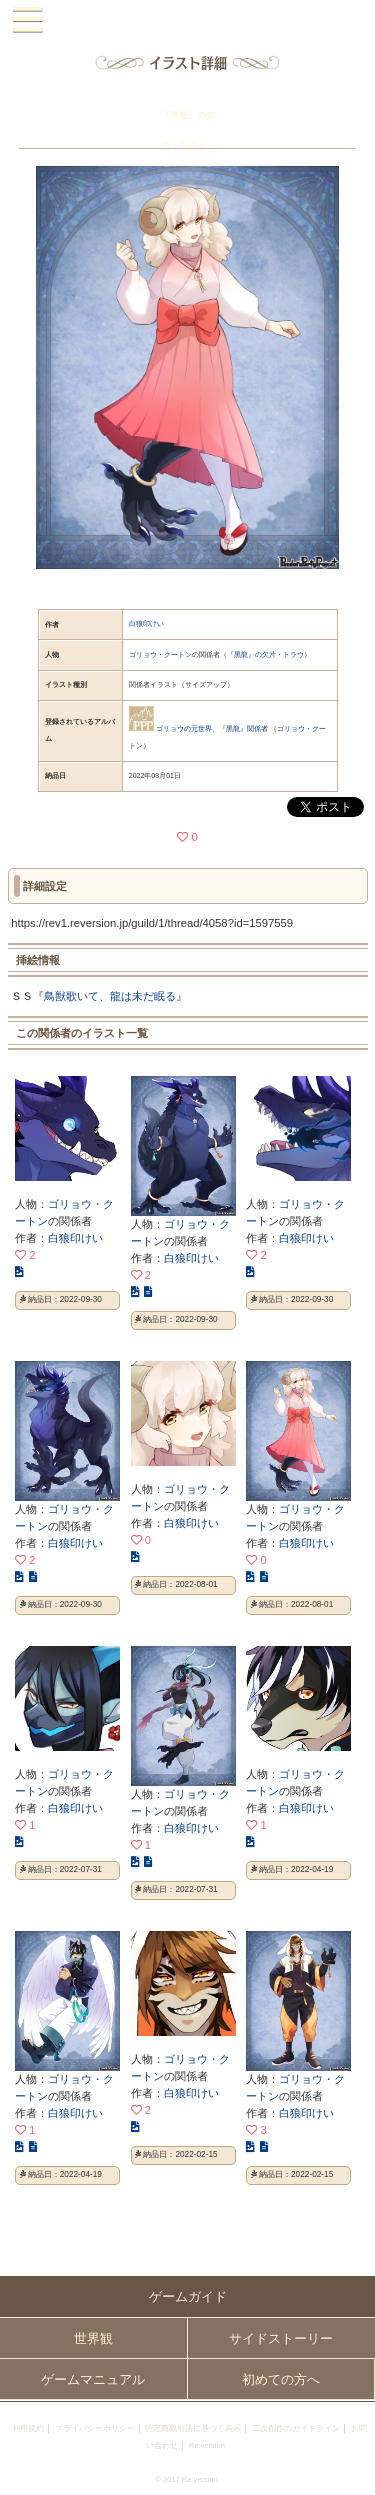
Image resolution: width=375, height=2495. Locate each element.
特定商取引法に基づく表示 (193, 2428)
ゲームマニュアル (93, 2379)
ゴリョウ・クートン (160, 654)
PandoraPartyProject (187, 20)
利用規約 (28, 2428)
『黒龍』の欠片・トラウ (265, 654)
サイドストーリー (281, 2338)
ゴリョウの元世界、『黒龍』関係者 (212, 728)
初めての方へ (281, 2379)
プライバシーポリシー (95, 2428)
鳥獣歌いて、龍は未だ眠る (110, 996)
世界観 (93, 2338)
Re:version (207, 2445)
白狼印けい (146, 623)
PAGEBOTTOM (352, 2471)
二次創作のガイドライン (296, 2428)
